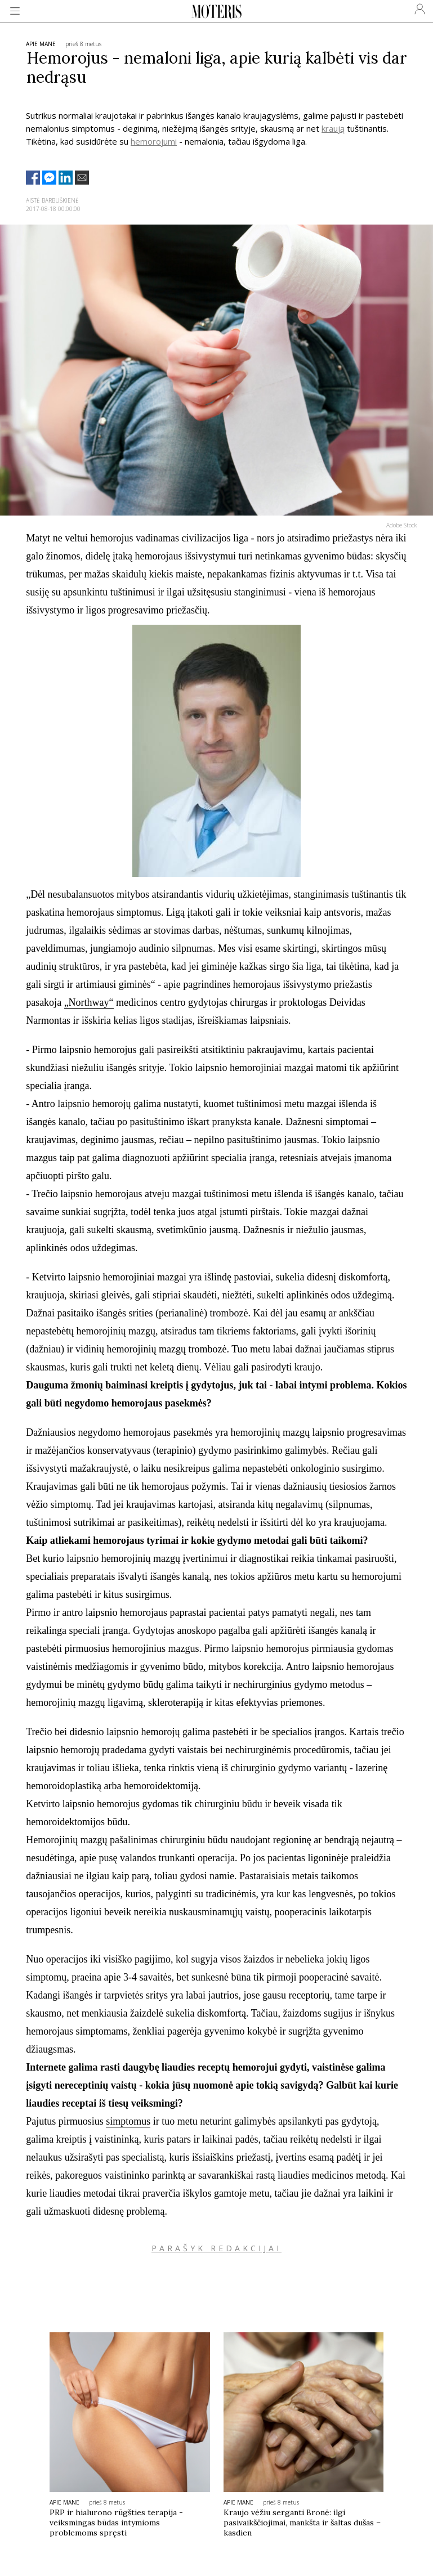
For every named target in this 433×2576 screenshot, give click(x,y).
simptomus (128, 2121)
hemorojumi (154, 141)
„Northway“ (89, 1002)
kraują (333, 128)
